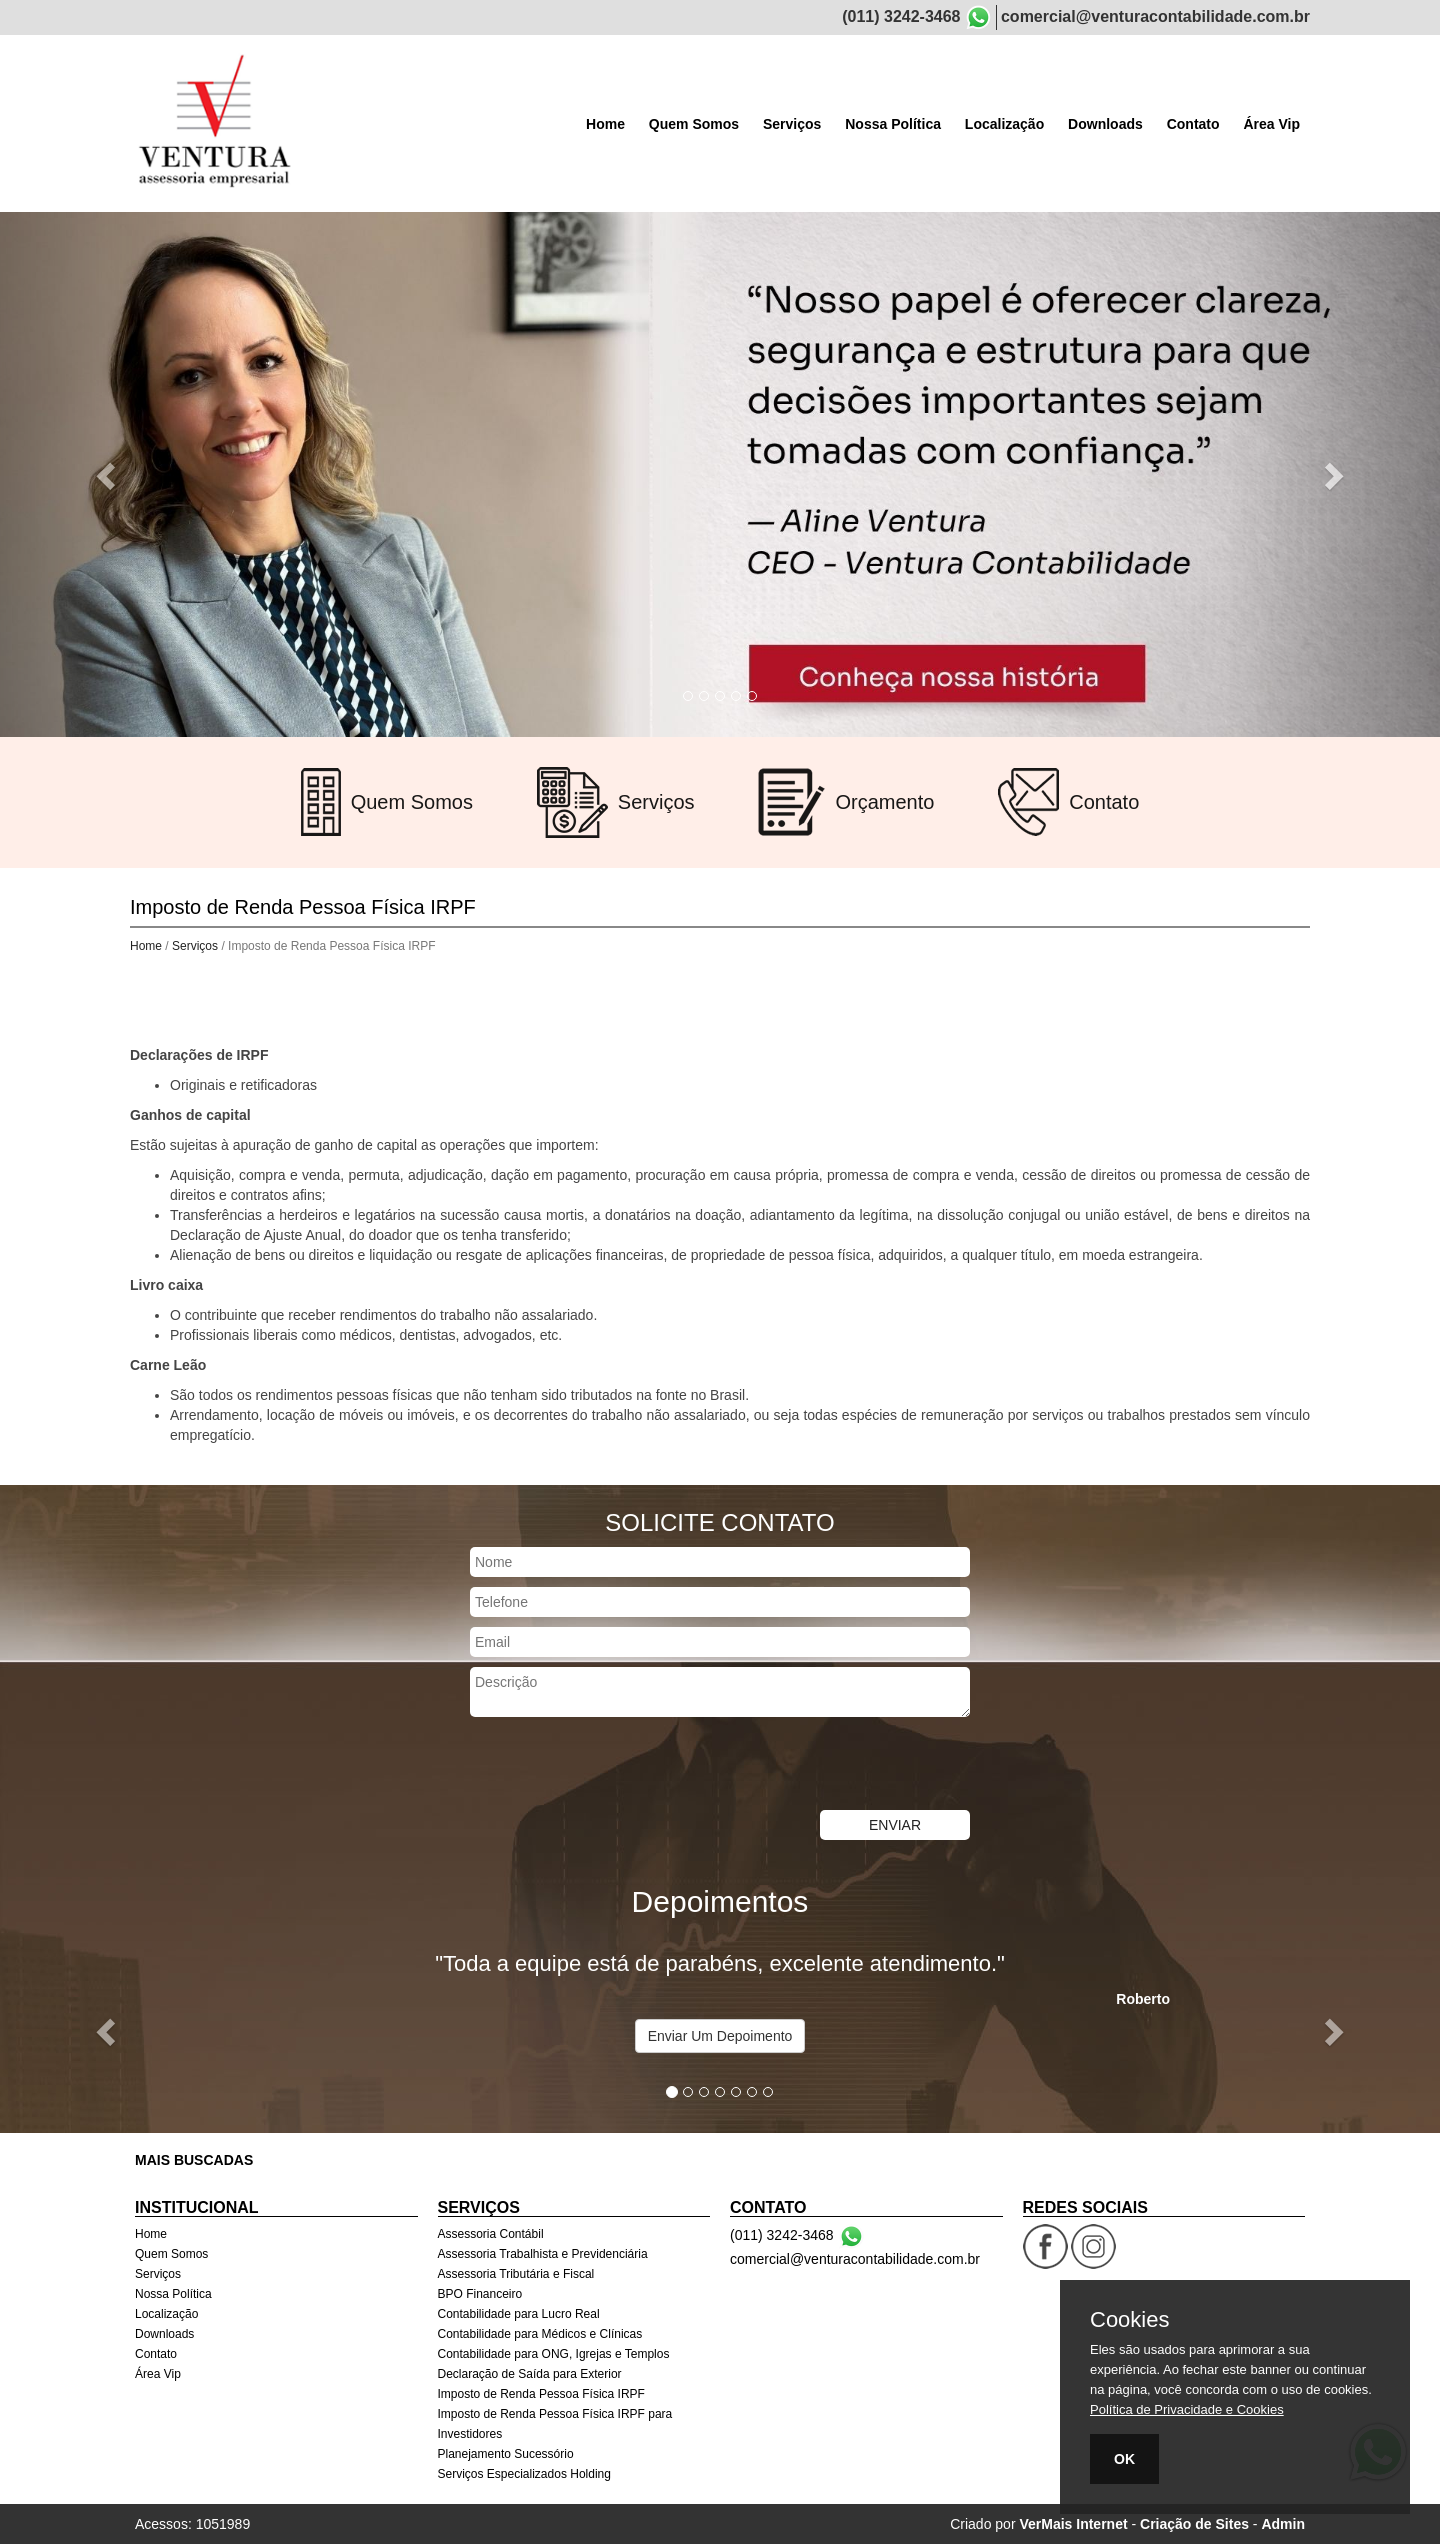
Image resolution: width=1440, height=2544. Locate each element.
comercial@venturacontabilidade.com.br (1155, 16)
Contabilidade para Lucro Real (519, 2314)
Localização (1004, 124)
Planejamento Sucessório (506, 2454)
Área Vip (1271, 124)
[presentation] (622, 1766)
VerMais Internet (1073, 2524)
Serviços (792, 124)
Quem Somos (694, 124)
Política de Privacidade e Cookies (1187, 2409)
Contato (1193, 124)
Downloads (1105, 124)
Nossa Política (893, 124)
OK (1124, 2459)
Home (605, 124)
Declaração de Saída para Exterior (530, 2374)
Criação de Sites (1194, 2524)
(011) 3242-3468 (901, 16)
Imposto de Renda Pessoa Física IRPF (541, 2394)
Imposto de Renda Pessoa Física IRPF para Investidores (555, 2424)
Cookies (1129, 2320)
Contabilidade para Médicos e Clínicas (540, 2334)
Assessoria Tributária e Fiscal (516, 2274)
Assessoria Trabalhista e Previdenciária (543, 2254)
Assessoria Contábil (491, 2234)
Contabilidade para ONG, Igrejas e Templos (554, 2354)
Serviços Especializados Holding (524, 2474)
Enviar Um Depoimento (720, 2036)
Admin (1283, 2524)
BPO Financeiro (480, 2294)
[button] (108, 474)
